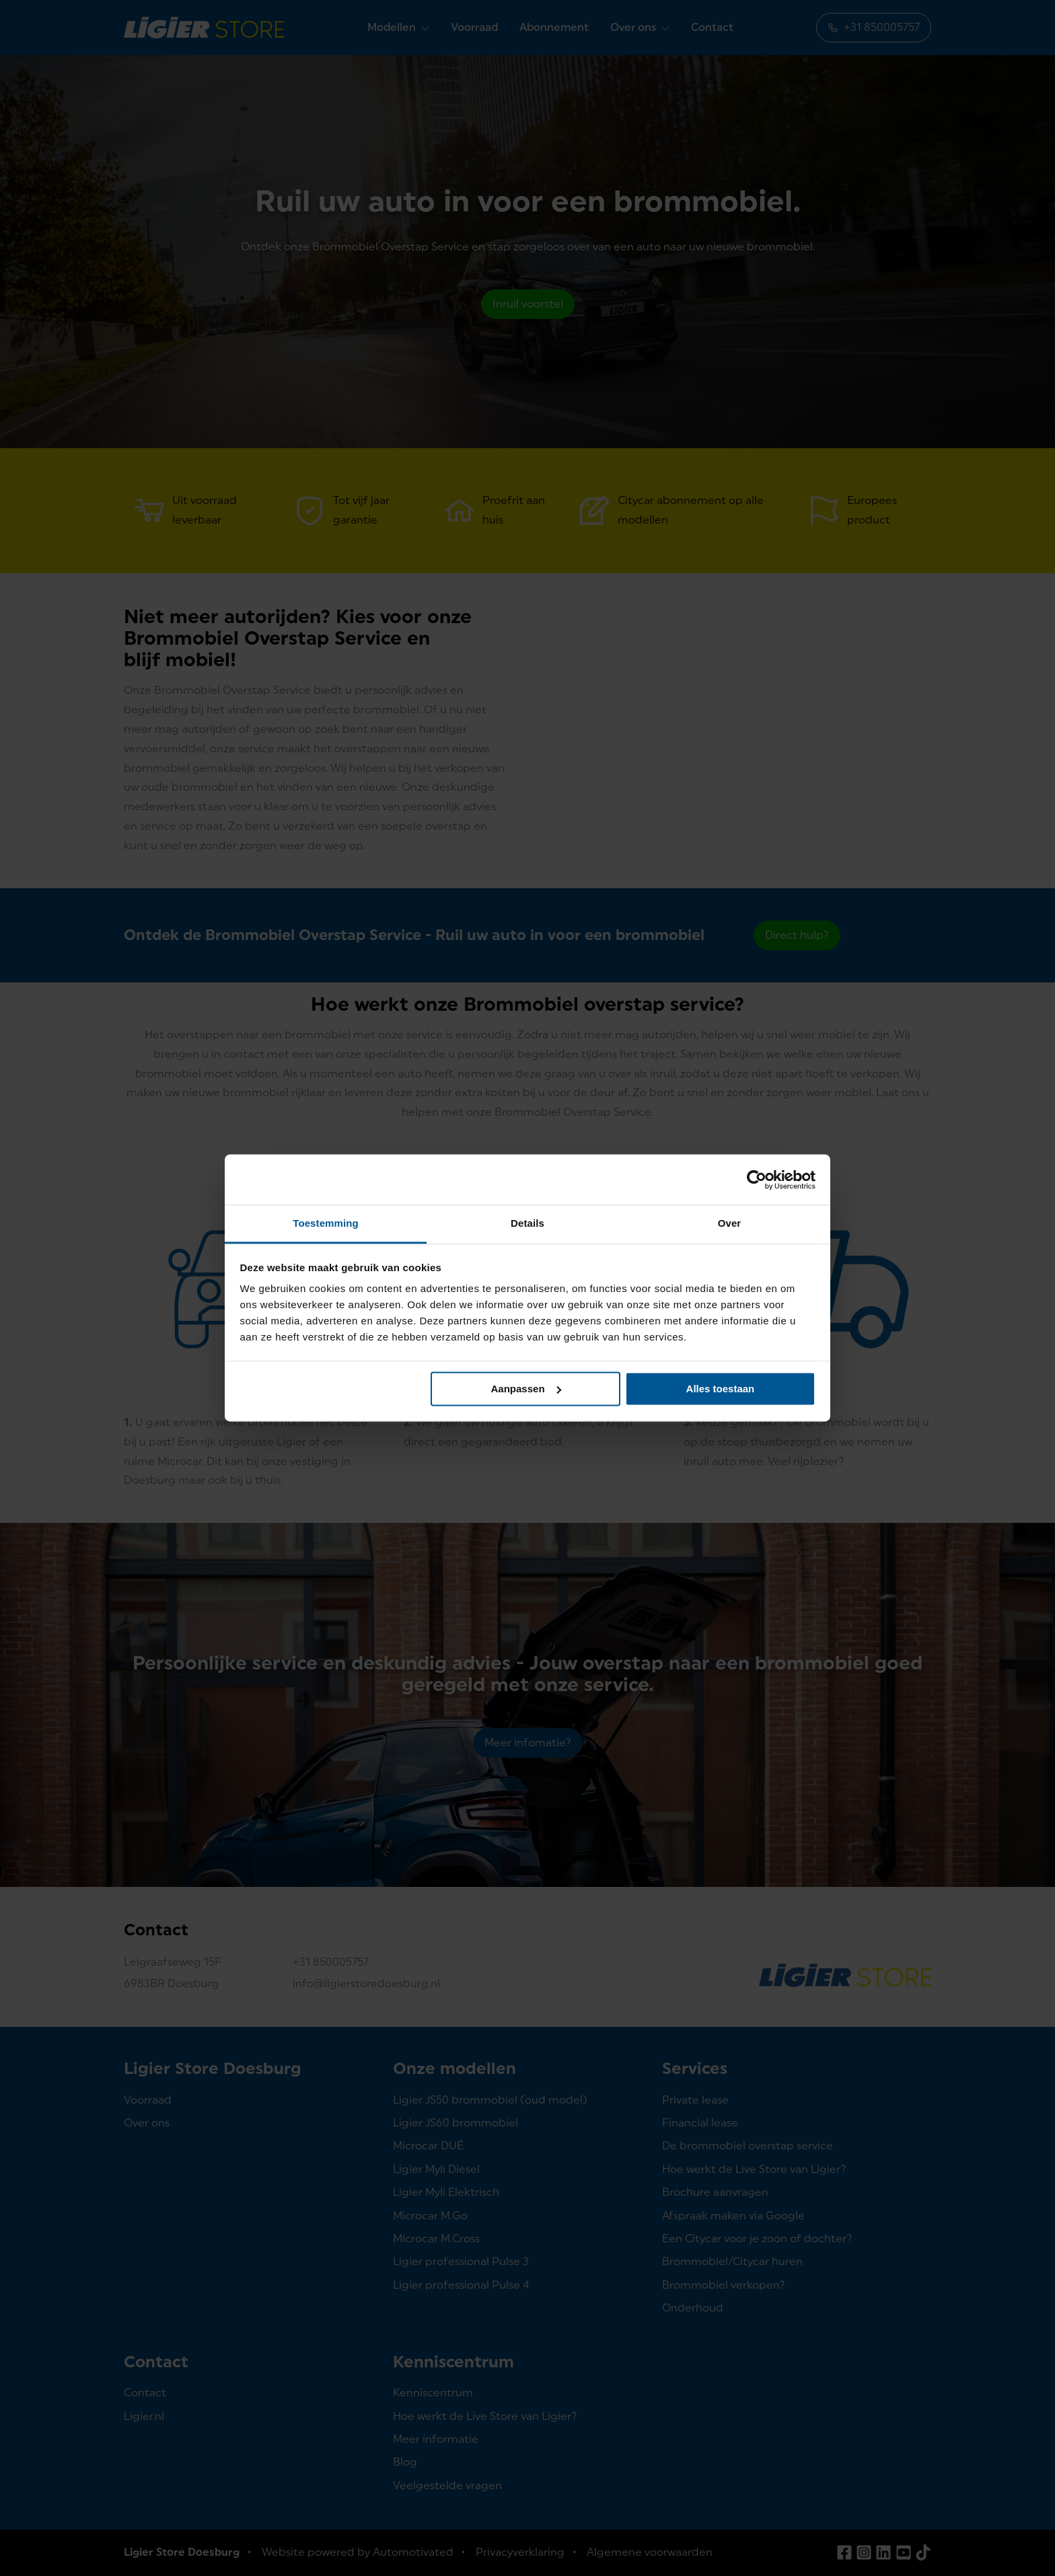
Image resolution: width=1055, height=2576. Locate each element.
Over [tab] (729, 1223)
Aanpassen (526, 1388)
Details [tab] (527, 1223)
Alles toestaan (720, 1388)
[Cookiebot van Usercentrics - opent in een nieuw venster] (756, 1180)
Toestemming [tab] (326, 1223)
